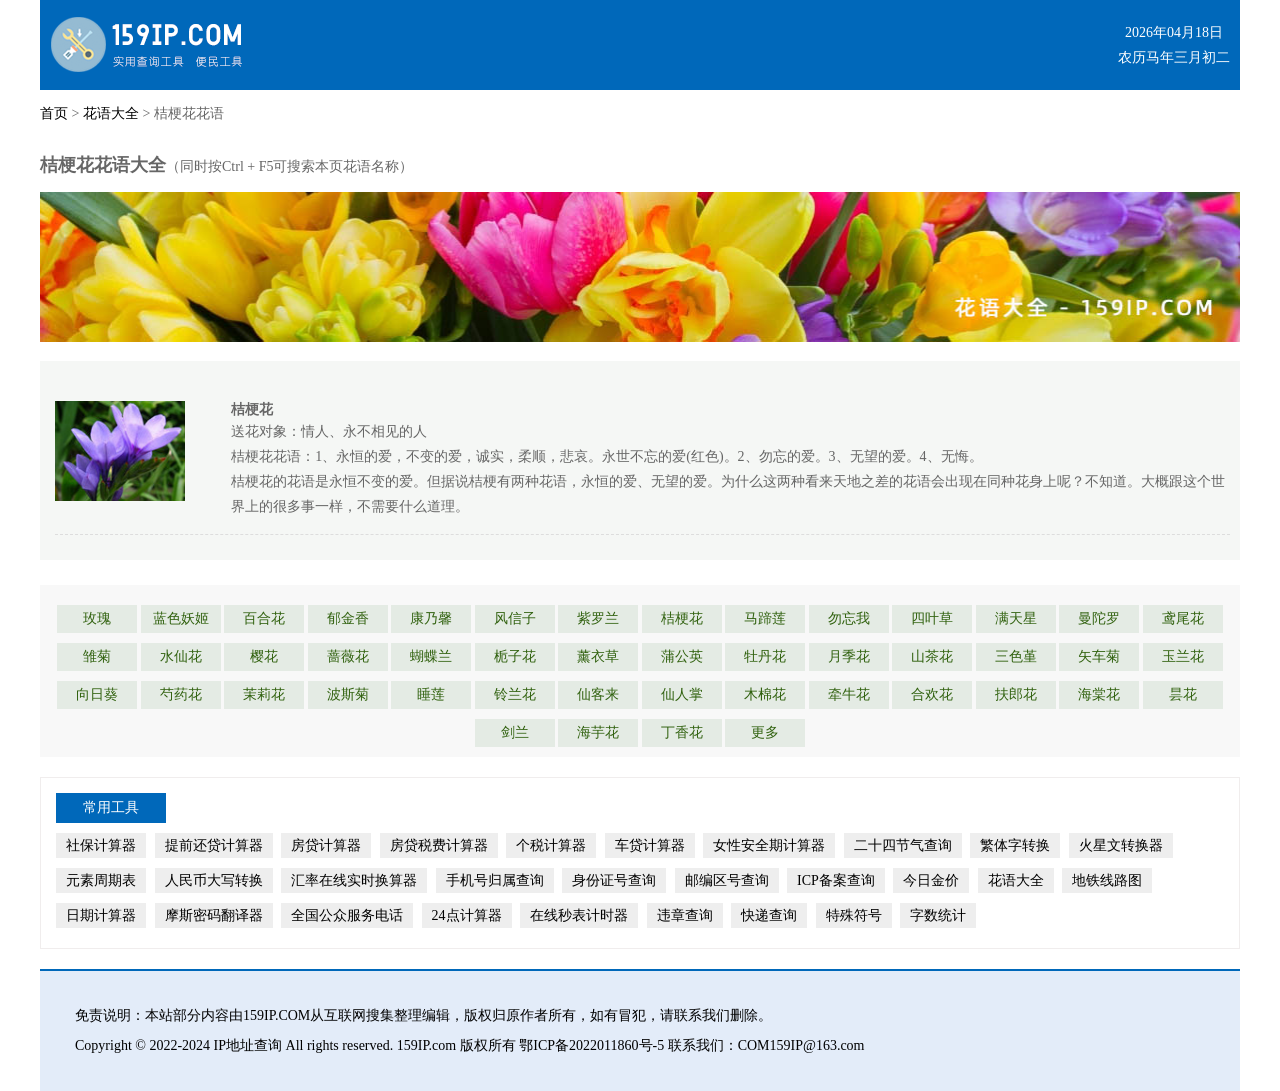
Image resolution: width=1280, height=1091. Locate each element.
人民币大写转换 (214, 880)
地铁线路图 (1107, 880)
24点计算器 (467, 915)
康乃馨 (431, 618)
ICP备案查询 (836, 880)
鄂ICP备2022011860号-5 (591, 1045)
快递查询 (769, 915)
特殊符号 (854, 915)
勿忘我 (849, 618)
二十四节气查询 (903, 845)
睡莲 (431, 694)
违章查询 (685, 915)
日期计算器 (101, 915)
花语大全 (111, 113)
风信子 (515, 618)
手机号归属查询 (495, 880)
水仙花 (181, 656)
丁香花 (682, 732)
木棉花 (765, 694)
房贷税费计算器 (439, 845)
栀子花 (515, 656)
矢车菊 (1099, 656)
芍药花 (181, 694)
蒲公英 (682, 656)
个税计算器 (551, 845)
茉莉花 (264, 694)
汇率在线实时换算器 (354, 880)
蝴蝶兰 (431, 656)
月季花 (849, 656)
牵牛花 (849, 694)
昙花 (1183, 694)
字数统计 (938, 915)
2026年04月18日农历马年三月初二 (1174, 45)
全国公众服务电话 (347, 915)
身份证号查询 (614, 880)
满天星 (1016, 618)
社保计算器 (101, 845)
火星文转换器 (1121, 845)
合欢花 (932, 694)
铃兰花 (515, 694)
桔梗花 (682, 618)
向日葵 (97, 694)
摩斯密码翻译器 (214, 915)
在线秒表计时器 (579, 915)
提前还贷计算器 (214, 845)
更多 (765, 732)
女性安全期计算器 (769, 845)
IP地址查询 (248, 1045)
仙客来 (598, 694)
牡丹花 (765, 656)
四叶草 (932, 618)
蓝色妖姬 (181, 618)
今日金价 (931, 880)
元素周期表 (101, 880)
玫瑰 (97, 618)
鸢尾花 (1183, 618)
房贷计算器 (326, 845)
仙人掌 (682, 694)
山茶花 (932, 656)
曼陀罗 (1099, 618)
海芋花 (598, 732)
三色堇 (1016, 656)
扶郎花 (1016, 694)
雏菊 (97, 656)
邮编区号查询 (727, 880)
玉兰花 (1183, 656)
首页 (54, 113)
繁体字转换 (1015, 845)
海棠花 (1099, 694)
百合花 (264, 618)
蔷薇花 (348, 656)
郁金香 (348, 618)
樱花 (264, 656)
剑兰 (515, 732)
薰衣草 (598, 656)
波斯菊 (348, 694)
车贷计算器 (650, 845)
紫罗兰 (598, 618)
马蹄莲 (765, 618)
